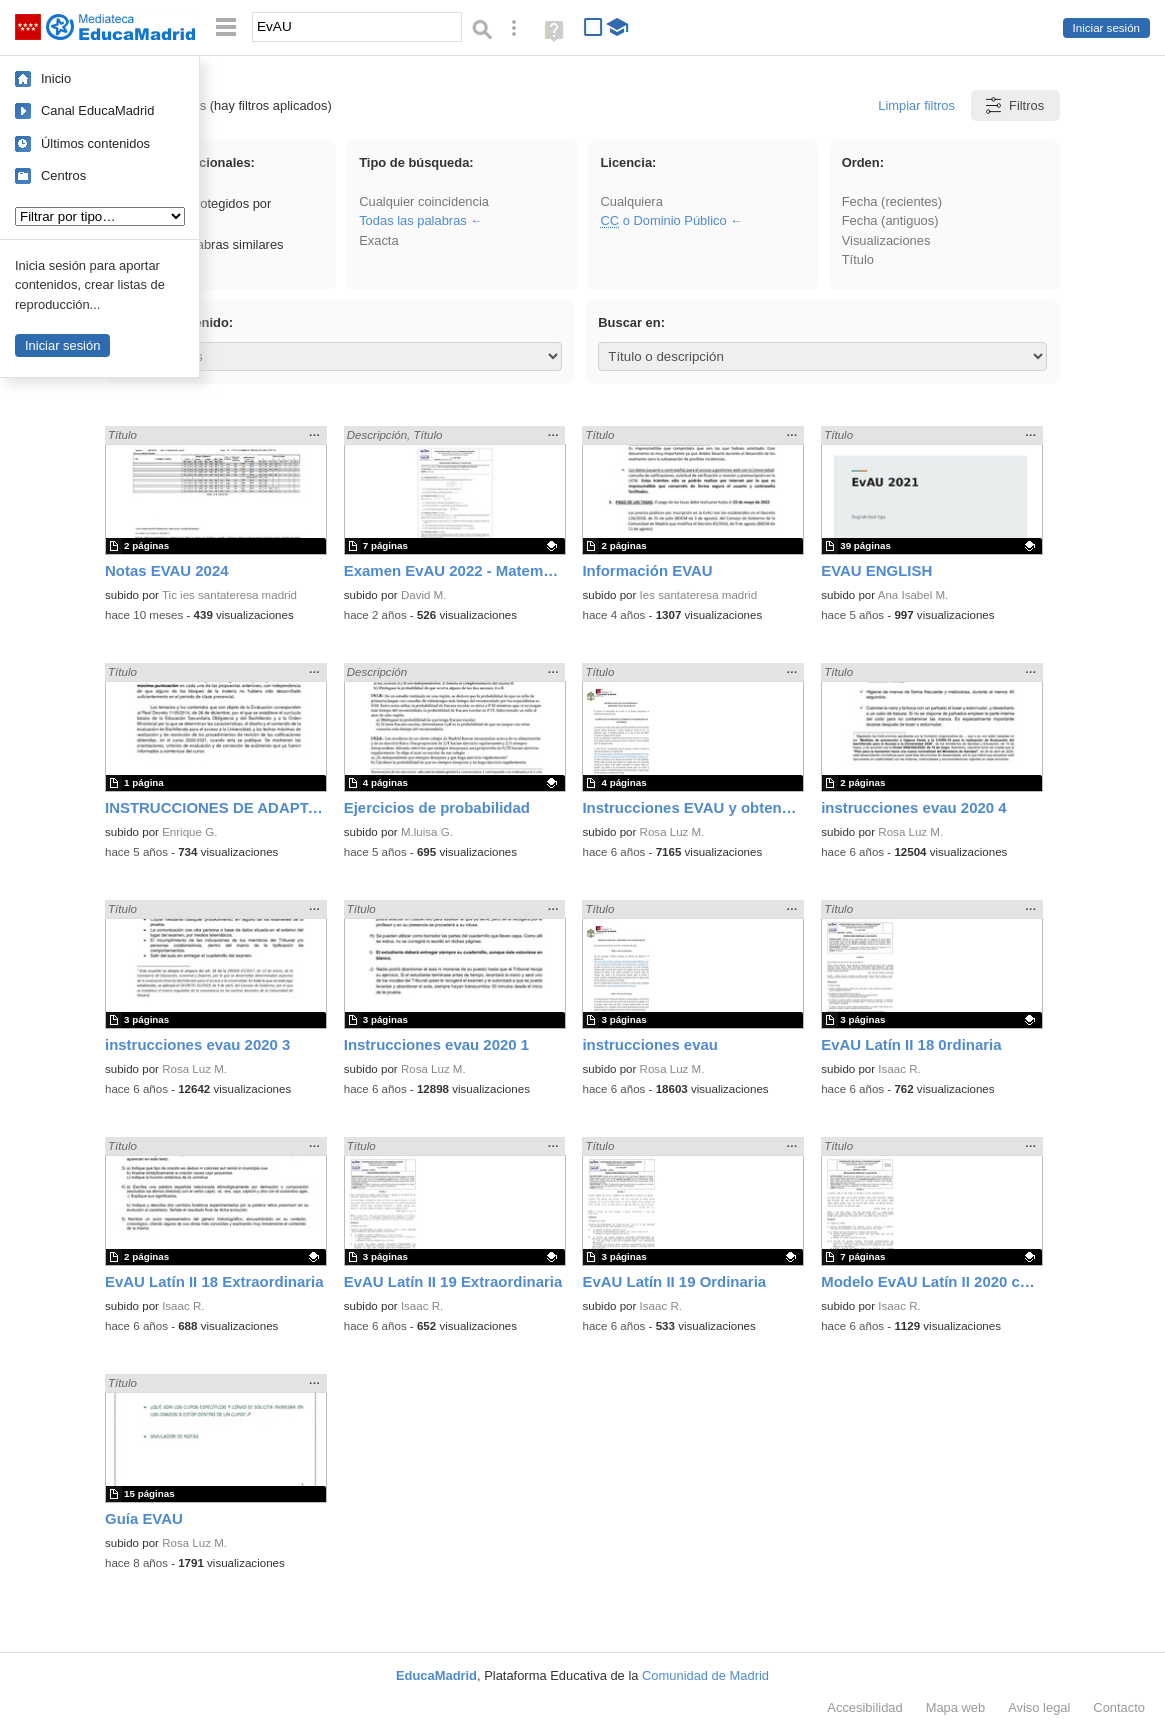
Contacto (1119, 1707)
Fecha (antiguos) (890, 220)
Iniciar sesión (1106, 28)
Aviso (1039, 1707)
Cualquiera (631, 201)
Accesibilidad (864, 1707)
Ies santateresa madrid (698, 595)
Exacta (378, 240)
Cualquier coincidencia (424, 201)
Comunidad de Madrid (705, 1675)
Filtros (1013, 105)
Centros (63, 175)
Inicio (56, 78)
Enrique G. (189, 832)
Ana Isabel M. (913, 595)
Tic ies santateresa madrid (229, 595)
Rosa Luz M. (672, 832)
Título (858, 259)
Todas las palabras (413, 220)
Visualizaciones (886, 240)
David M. (424, 595)
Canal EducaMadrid (97, 110)
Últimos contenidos (95, 143)
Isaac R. (899, 1069)
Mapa (956, 1707)
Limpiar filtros (916, 105)
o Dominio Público (663, 220)
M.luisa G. (427, 832)
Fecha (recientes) (892, 201)
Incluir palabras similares (203, 244)
